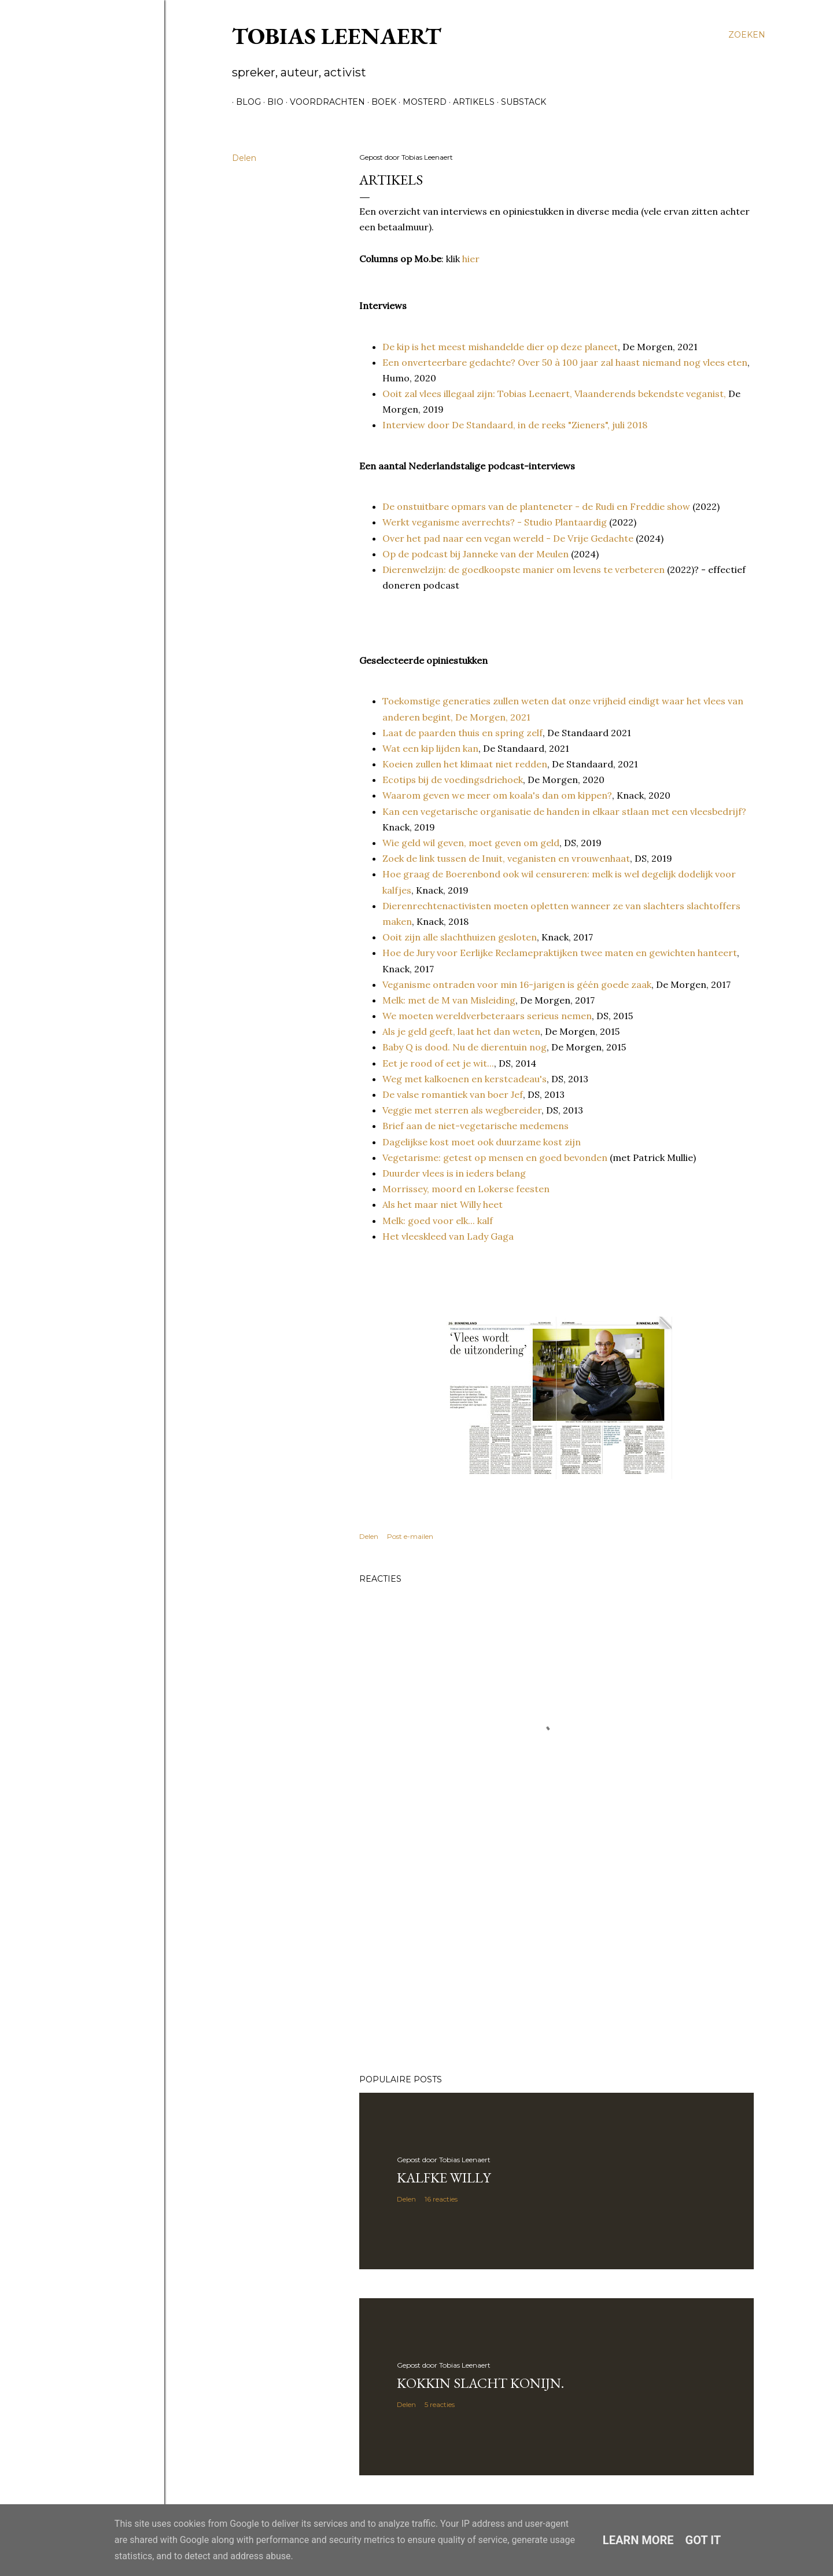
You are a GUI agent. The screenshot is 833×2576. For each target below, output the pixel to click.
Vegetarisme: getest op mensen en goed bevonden (494, 1157)
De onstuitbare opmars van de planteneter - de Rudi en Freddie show (536, 506)
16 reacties (441, 2199)
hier (471, 258)
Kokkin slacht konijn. (480, 2383)
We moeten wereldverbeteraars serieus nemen (487, 1015)
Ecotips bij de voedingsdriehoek (452, 779)
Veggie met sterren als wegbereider (461, 1110)
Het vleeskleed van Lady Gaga (448, 1236)
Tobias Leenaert (336, 36)
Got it (703, 2540)
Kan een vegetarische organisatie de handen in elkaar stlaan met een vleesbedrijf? (564, 811)
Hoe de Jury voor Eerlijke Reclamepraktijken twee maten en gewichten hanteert (559, 952)
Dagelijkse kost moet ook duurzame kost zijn (481, 1142)
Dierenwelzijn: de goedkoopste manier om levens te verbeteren (523, 569)
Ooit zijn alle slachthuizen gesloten (459, 937)
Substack (519, 102)
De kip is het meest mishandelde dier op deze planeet (500, 346)
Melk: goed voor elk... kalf (437, 1220)
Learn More (638, 2540)
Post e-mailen (410, 1536)
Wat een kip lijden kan (430, 748)
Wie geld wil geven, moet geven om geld (470, 842)
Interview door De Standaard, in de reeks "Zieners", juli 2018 (514, 425)
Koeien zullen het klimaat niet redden (464, 764)
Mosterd (421, 102)
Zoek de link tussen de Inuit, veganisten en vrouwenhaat (506, 858)
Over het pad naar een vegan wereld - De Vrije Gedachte (507, 538)
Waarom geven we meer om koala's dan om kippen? (497, 795)
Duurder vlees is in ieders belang (454, 1173)
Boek (379, 102)
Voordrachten (323, 102)
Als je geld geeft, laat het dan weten (461, 1031)
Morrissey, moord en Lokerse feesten (466, 1189)
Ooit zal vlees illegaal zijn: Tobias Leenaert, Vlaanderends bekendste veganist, (554, 393)
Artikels (470, 102)
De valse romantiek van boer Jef (452, 1094)
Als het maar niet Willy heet (442, 1204)
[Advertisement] (556, 1964)
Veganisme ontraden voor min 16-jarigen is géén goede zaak (516, 984)
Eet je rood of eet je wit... (438, 1063)
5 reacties (440, 2404)
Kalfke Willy (444, 2178)
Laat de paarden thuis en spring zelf (462, 732)
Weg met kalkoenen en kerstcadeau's (464, 1079)
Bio (271, 102)
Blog (244, 102)
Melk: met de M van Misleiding (448, 1000)
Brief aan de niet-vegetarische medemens (475, 1125)
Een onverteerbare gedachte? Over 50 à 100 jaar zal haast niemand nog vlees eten (564, 362)
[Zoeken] (746, 35)
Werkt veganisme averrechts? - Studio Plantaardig (494, 522)
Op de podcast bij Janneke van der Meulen (475, 554)
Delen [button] (244, 158)
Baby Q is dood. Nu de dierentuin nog (464, 1047)
